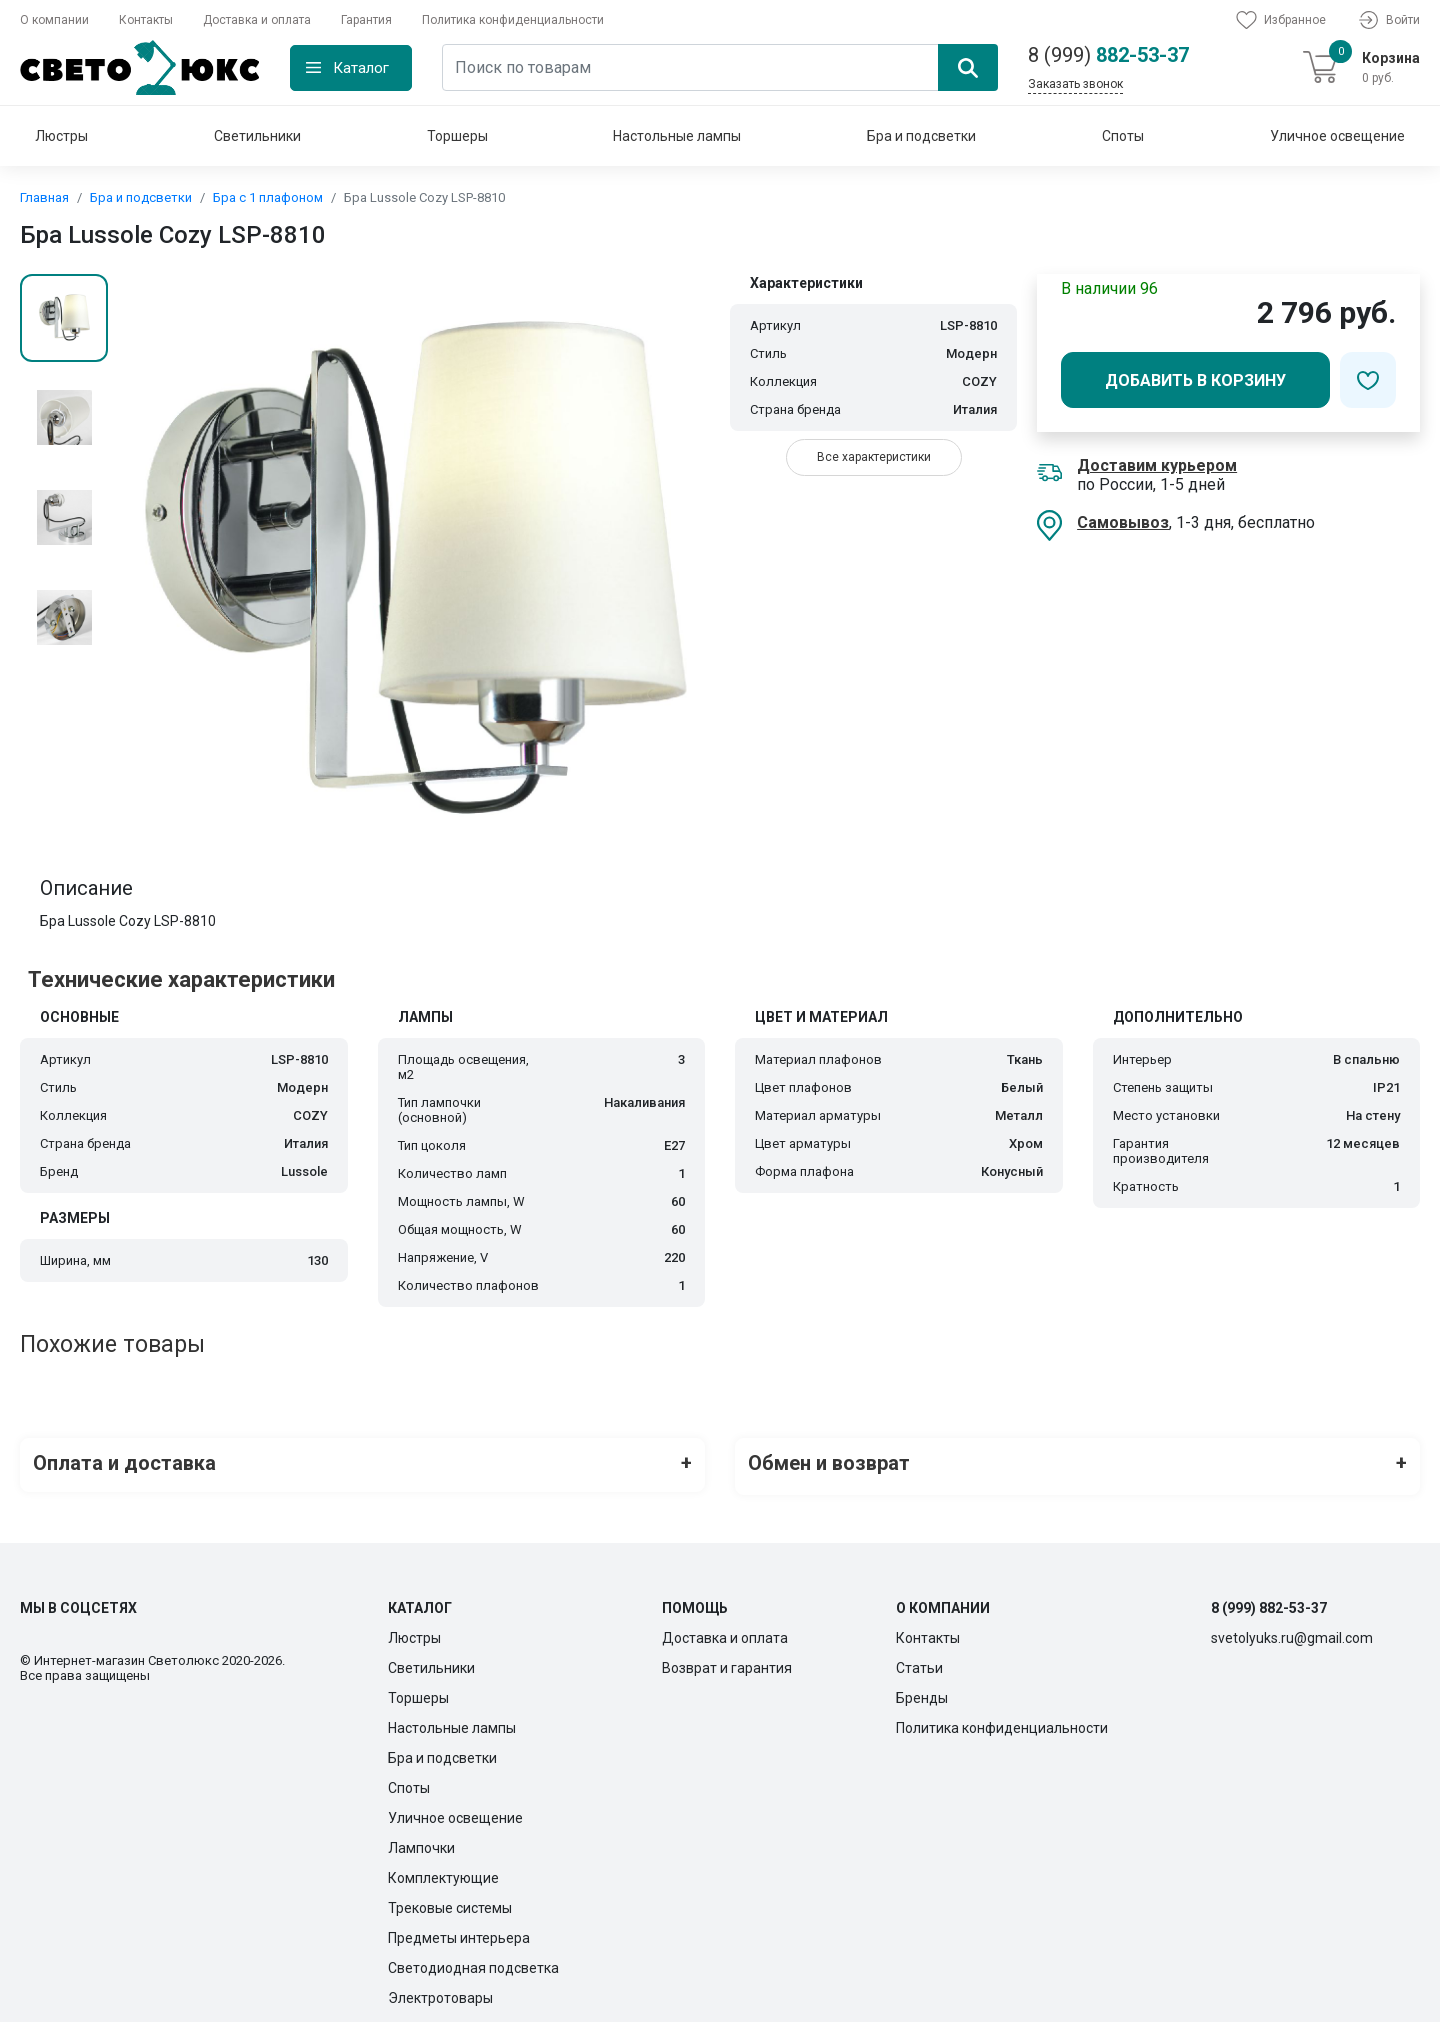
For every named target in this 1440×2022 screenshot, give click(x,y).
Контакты (146, 20)
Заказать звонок (1075, 84)
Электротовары (440, 1991)
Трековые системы (450, 1901)
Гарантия (366, 20)
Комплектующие (443, 1871)
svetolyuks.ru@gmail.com (1292, 1631)
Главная (44, 197)
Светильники (257, 136)
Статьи (919, 1661)
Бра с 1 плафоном (268, 197)
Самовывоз (1123, 522)
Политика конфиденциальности (513, 20)
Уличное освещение (1337, 136)
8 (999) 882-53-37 (1269, 1601)
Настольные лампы (677, 136)
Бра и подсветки (921, 136)
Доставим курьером (1157, 465)
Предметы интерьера (459, 1931)
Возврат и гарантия (727, 1661)
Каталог (361, 68)
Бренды (922, 1691)
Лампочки (421, 1841)
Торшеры (457, 136)
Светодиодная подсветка (473, 1961)
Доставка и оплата (257, 20)
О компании (54, 20)
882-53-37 (1108, 55)
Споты (1123, 136)
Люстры (61, 136)
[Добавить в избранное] (1368, 380)
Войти (1388, 20)
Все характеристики (874, 457)
